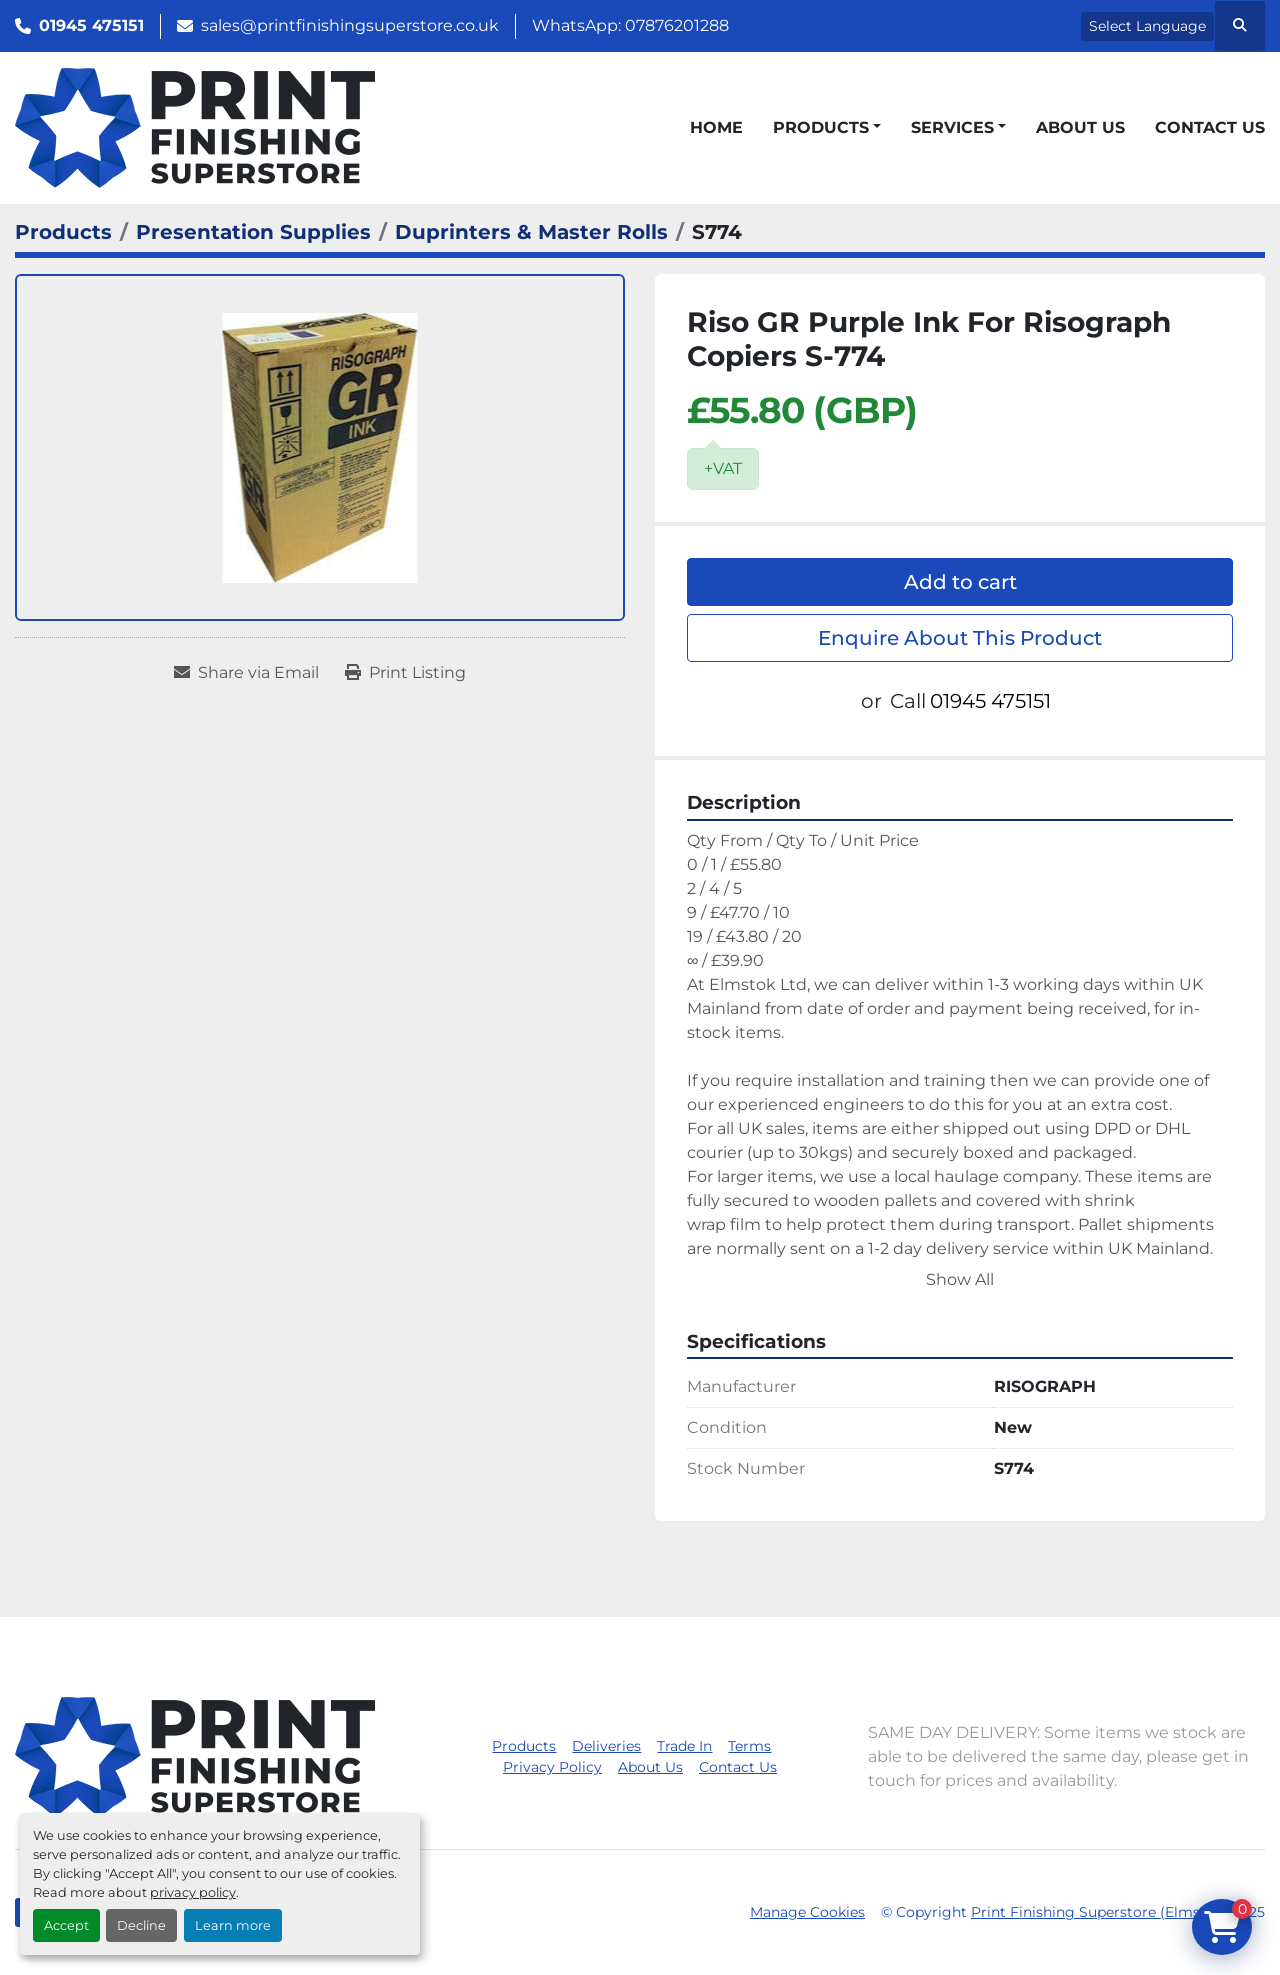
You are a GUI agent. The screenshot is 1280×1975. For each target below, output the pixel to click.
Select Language (1147, 26)
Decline (141, 1925)
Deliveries (606, 1746)
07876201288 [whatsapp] (677, 25)
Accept (66, 1925)
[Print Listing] (405, 673)
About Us (1080, 127)
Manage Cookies (807, 1912)
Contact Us (1210, 127)
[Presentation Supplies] (253, 232)
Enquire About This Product (960, 638)
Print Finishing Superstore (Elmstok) (1099, 1912)
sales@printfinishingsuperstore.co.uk (350, 25)
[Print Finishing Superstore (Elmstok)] (195, 1755)
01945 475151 (91, 25)
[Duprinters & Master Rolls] (531, 232)
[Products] (63, 232)
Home (716, 127)
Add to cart (960, 582)
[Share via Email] (246, 673)
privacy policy (193, 1892)
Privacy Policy (552, 1767)
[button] (827, 128)
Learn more (233, 1925)
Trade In (684, 1746)
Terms (749, 1746)
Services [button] (952, 127)
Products (821, 127)
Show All (960, 1279)
